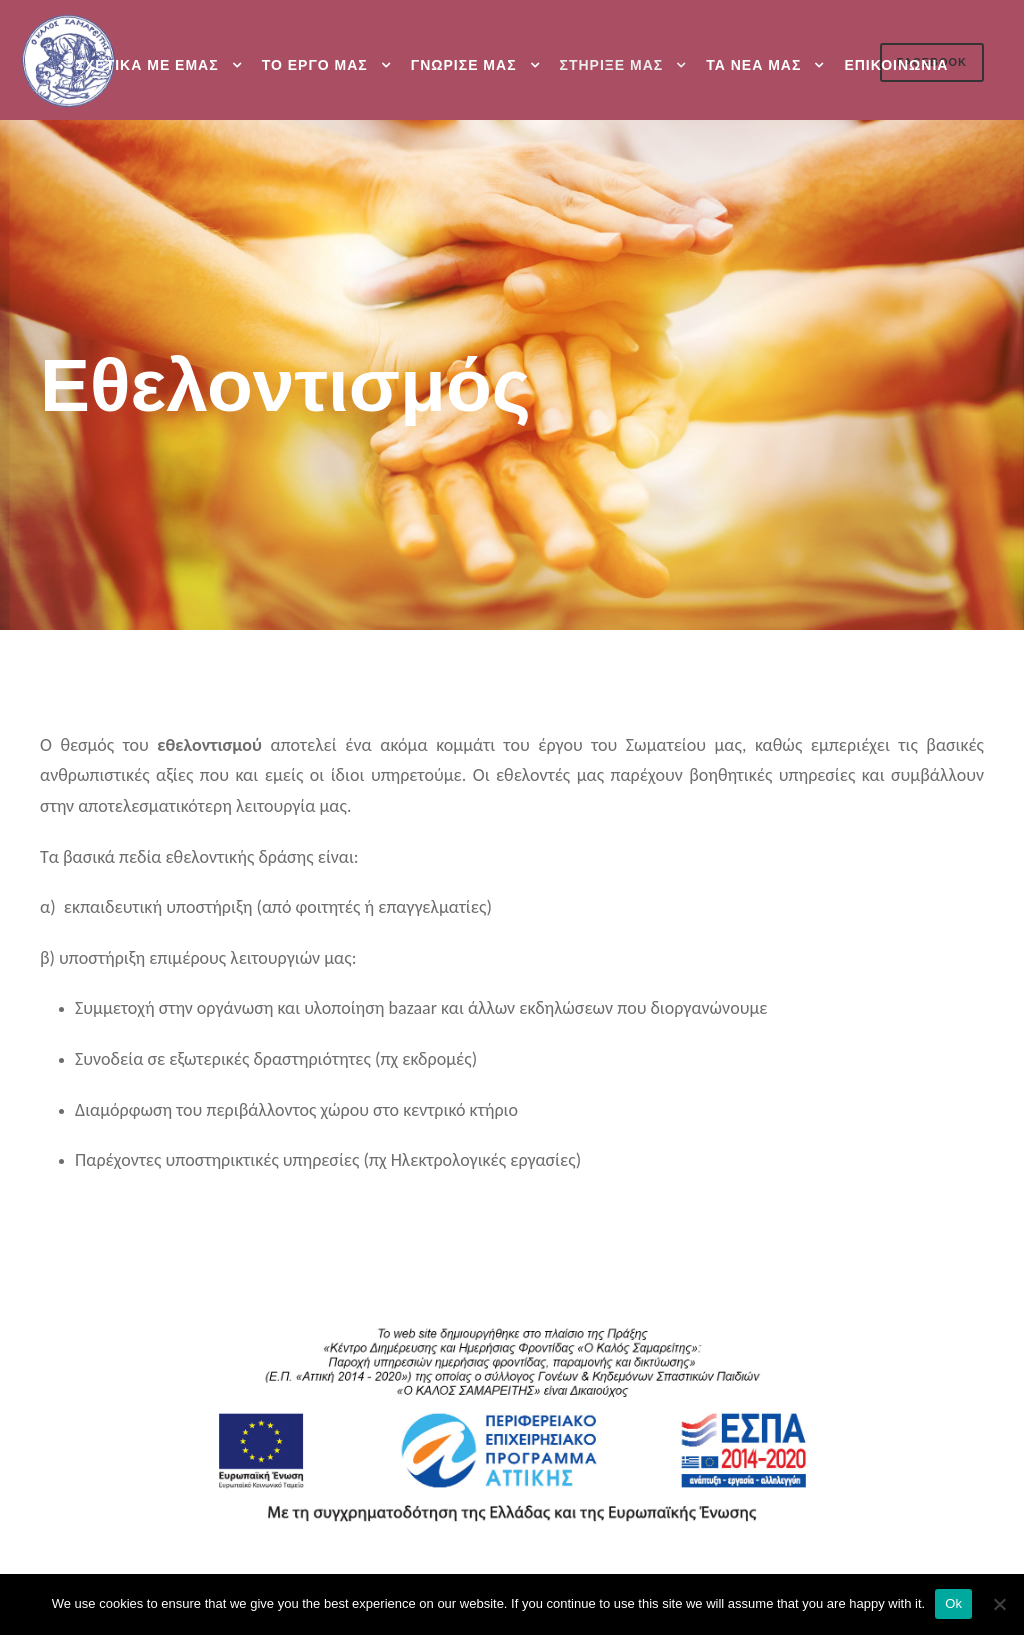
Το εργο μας (315, 65)
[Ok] (999, 1604)
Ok (953, 1603)
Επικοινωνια (896, 65)
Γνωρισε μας (464, 65)
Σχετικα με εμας (147, 65)
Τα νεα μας (753, 65)
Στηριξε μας (612, 65)
